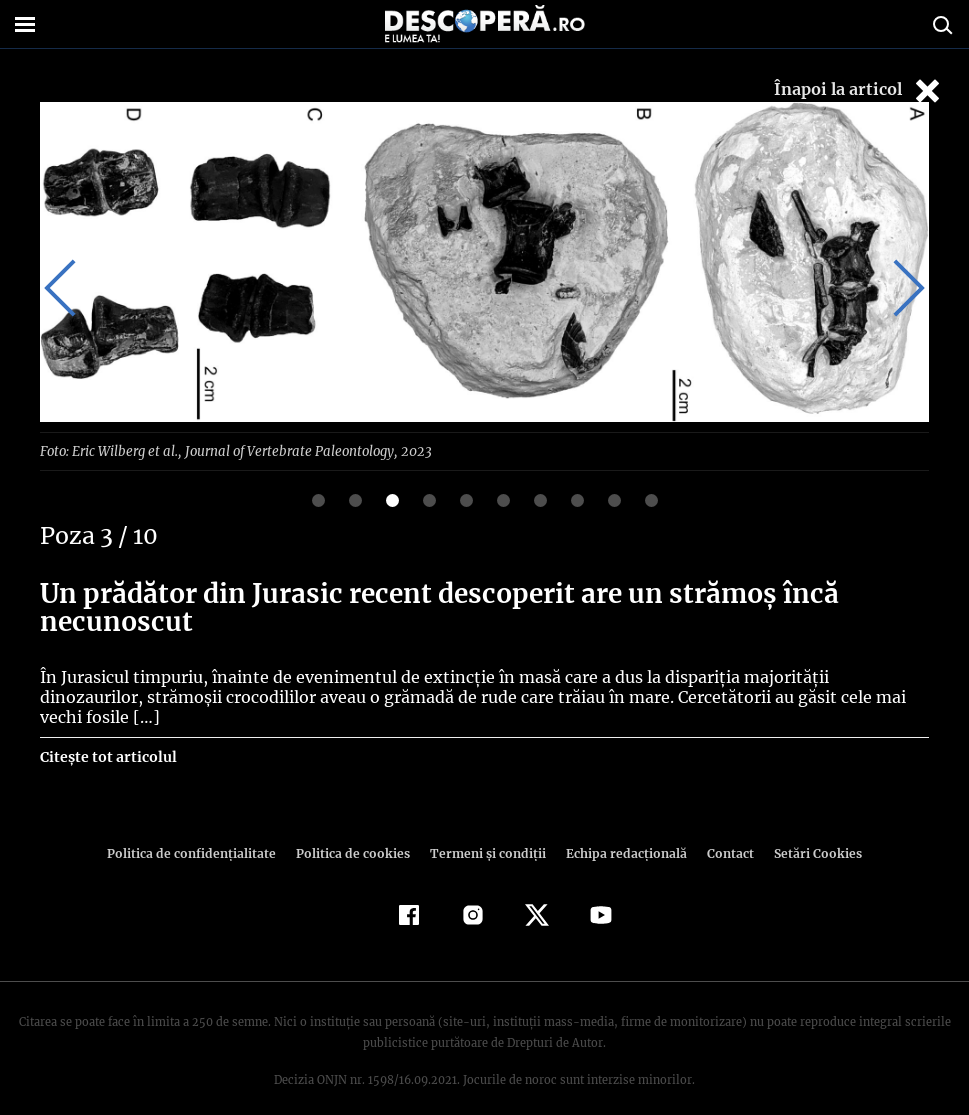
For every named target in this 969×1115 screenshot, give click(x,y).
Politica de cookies (356, 832)
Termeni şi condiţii (486, 832)
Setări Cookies (808, 832)
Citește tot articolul (107, 736)
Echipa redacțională (621, 832)
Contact (723, 832)
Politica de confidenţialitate (201, 832)
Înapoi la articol (859, 90)
